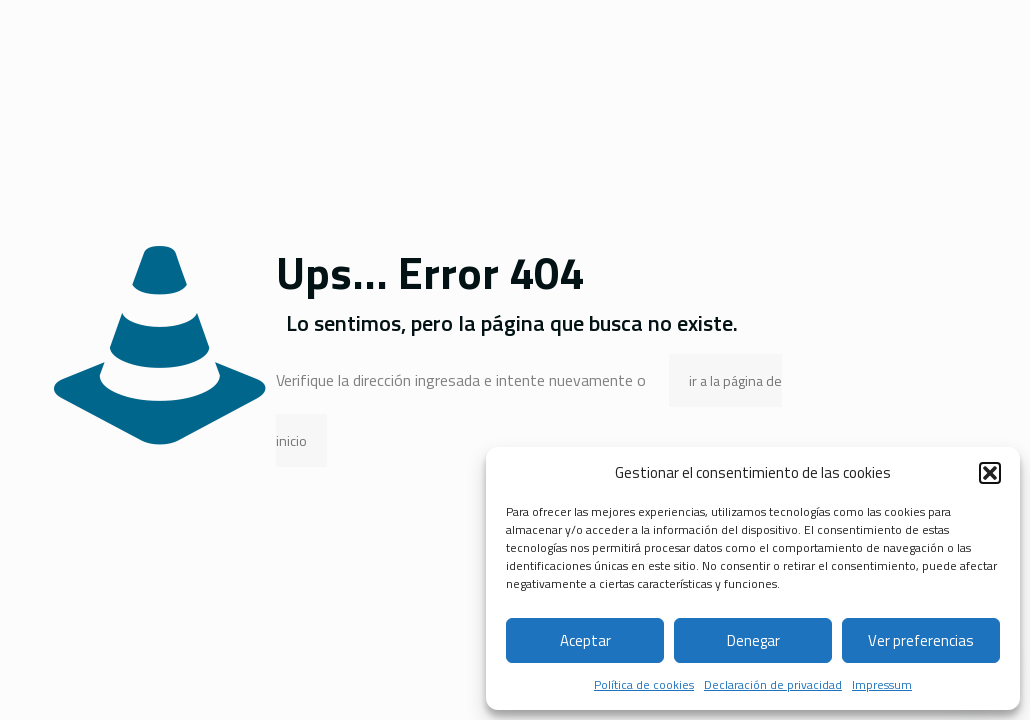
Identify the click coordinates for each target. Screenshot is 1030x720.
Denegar (753, 640)
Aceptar (585, 640)
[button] (990, 473)
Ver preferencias (921, 640)
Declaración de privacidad (773, 684)
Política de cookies (644, 684)
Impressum (882, 684)
